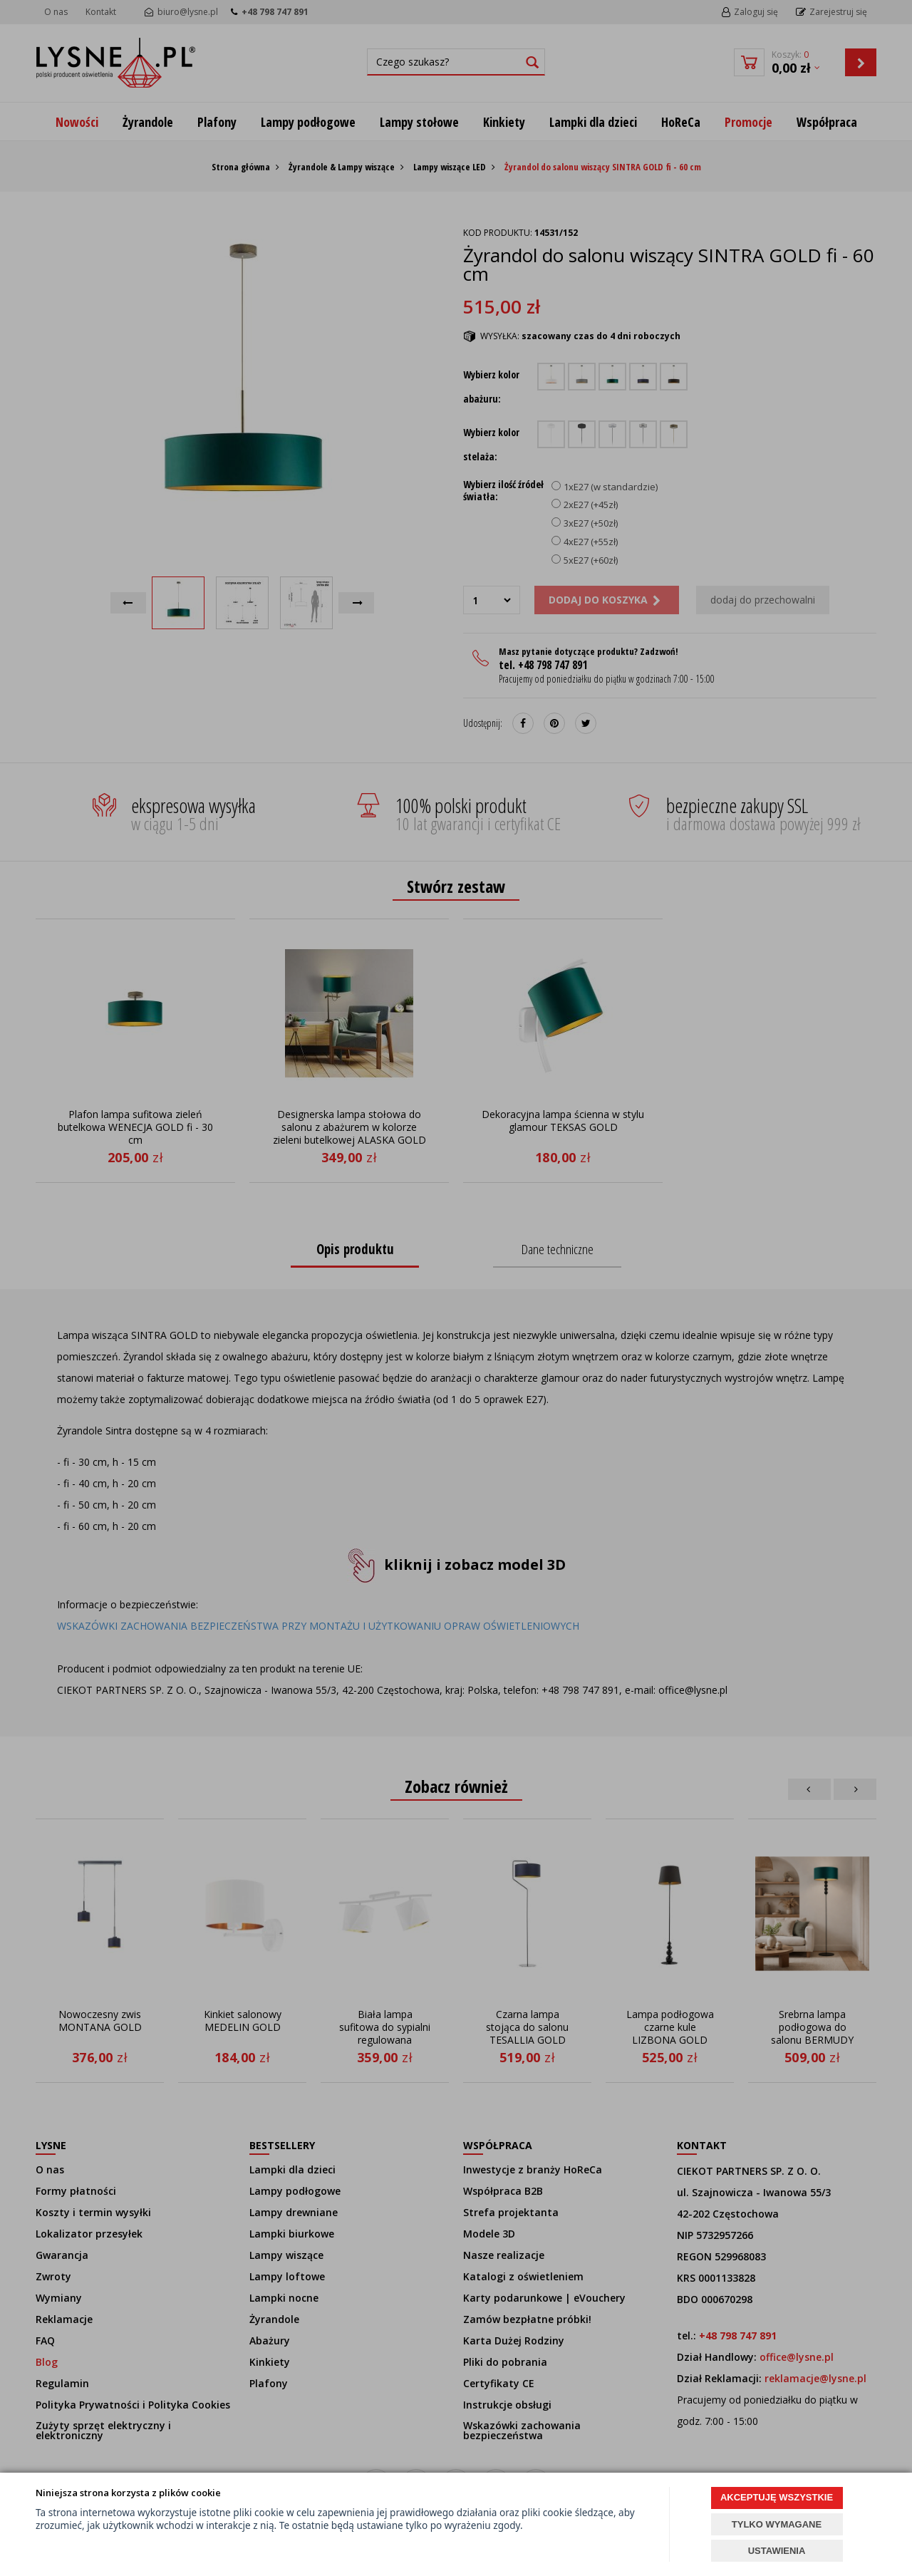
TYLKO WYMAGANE (777, 2524)
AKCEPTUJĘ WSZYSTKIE (776, 2497)
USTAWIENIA (777, 2550)
